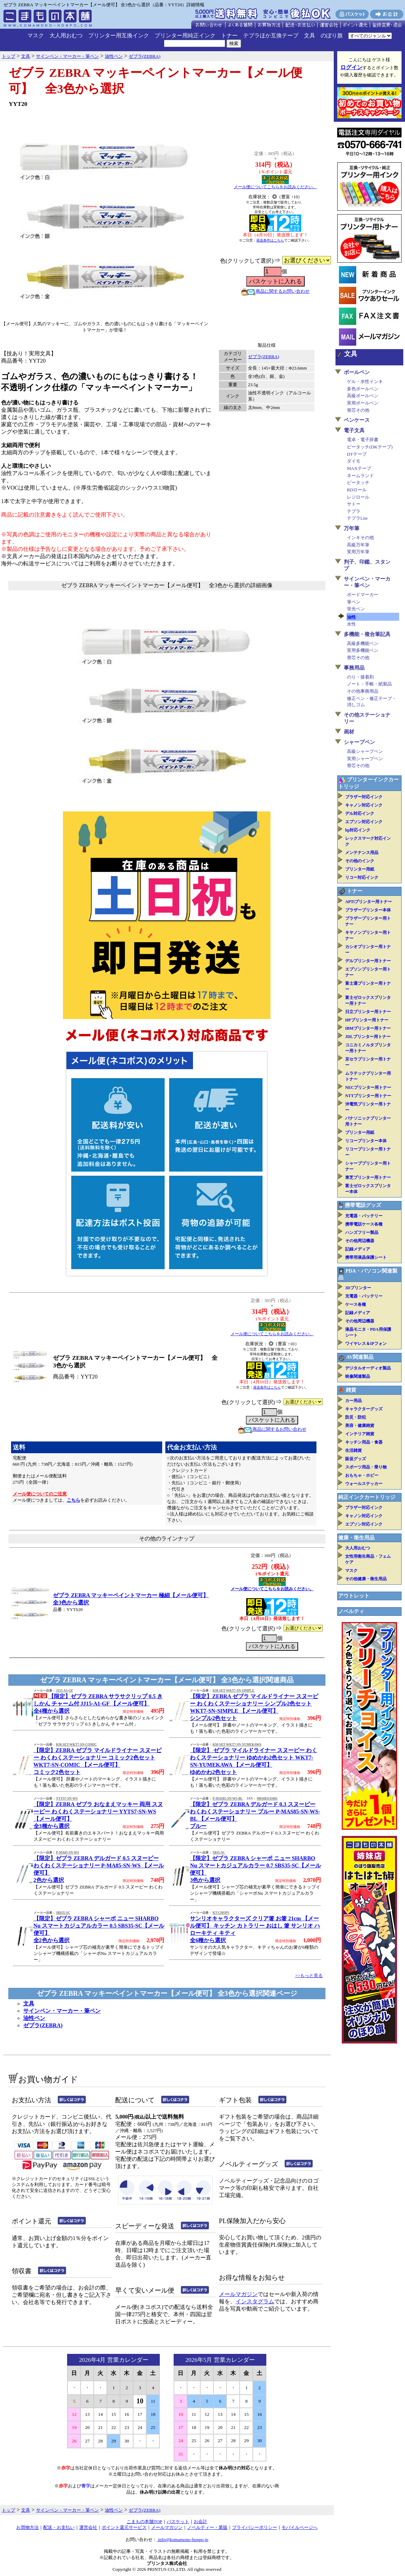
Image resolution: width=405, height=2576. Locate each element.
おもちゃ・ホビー (361, 1475)
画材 (349, 732)
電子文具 (354, 430)
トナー (229, 35)
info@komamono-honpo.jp (183, 2539)
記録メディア (357, 1249)
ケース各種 (355, 1304)
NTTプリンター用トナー (368, 1095)
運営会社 (88, 2527)
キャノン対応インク (364, 805)
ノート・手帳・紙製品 (369, 683)
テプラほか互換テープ (270, 35)
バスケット (178, 2521)
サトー (353, 504)
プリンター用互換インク (118, 35)
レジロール (358, 497)
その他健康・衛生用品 (366, 1578)
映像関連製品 (357, 1376)
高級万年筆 (358, 544)
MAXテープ (359, 468)
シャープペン (359, 742)
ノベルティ (351, 1611)
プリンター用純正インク (185, 35)
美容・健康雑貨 (359, 1425)
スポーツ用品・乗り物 (366, 1467)
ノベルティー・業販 (207, 2527)
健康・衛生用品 (356, 1537)
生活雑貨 (353, 1450)
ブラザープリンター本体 (368, 910)
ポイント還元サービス (124, 2527)
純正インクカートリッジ (366, 1497)
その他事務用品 (362, 691)
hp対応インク (357, 830)
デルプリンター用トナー (368, 960)
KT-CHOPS (221, 1912)
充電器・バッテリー (364, 1215)
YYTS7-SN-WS (66, 1798)
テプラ (353, 511)
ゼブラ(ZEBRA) (263, 356)
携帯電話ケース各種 (364, 1224)
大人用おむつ (66, 35)
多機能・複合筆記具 (367, 634)
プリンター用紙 (359, 869)
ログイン (351, 67)
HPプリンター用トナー (366, 1020)
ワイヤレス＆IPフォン (366, 1343)
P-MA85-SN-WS (67, 1852)
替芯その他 (358, 410)
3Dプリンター (358, 1287)
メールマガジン (238, 2294)
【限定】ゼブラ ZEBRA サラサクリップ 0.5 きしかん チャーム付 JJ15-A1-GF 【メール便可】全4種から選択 (98, 1703)
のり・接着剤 (360, 677)
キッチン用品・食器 (364, 1442)
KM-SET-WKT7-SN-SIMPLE (233, 1690)
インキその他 (360, 537)
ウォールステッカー (364, 1483)
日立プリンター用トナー (368, 1011)
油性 (351, 617)
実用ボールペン (362, 403)
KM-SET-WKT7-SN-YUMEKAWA (237, 1744)
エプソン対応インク (364, 821)
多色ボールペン (362, 388)
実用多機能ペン (362, 650)
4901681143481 (267, 1798)
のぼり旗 (332, 35)
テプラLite (357, 518)
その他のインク (359, 860)
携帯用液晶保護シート (366, 1257)
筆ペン (353, 601)
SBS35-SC (63, 1912)
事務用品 (354, 668)
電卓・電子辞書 (362, 439)
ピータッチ (358, 482)
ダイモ (353, 461)
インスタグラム (255, 2301)
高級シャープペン (365, 751)
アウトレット (353, 1596)
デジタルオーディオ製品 (368, 1368)
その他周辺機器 (359, 1240)
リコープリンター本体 (366, 1140)
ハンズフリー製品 (361, 1232)
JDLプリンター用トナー (367, 1036)
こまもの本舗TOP (144, 2521)
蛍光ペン (356, 608)
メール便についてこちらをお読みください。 (275, 186)
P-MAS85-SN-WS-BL (228, 1798)
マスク (35, 35)
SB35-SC (219, 1852)
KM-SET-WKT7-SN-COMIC (76, 1744)
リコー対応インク (361, 877)
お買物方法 (27, 2527)
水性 (351, 624)
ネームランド (360, 475)
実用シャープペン (365, 758)
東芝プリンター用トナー (368, 1177)
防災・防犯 (355, 1417)
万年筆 (351, 528)
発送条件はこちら (270, 240)
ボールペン (357, 372)
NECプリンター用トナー (368, 1087)
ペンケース (357, 420)
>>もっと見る (309, 1975)
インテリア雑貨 (359, 1433)
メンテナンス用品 (361, 852)
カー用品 (353, 1400)
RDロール (357, 489)
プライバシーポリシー (254, 2527)
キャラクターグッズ (364, 1409)
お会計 (200, 2521)
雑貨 (351, 1390)
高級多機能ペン (362, 643)
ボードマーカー (362, 594)
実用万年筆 (358, 551)
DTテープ (357, 454)
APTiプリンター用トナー (368, 901)
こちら (73, 1500)
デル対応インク (359, 813)
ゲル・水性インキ (365, 381)
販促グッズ (355, 1458)
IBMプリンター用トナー (368, 1028)
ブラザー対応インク (364, 796)
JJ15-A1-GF (64, 1690)
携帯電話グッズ (363, 1205)
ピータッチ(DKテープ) (370, 446)
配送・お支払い (59, 2527)
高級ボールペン (362, 395)
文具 (309, 35)
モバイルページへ (299, 2527)
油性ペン (34, 2018)
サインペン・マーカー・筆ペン (62, 2011)
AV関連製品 (360, 1357)
